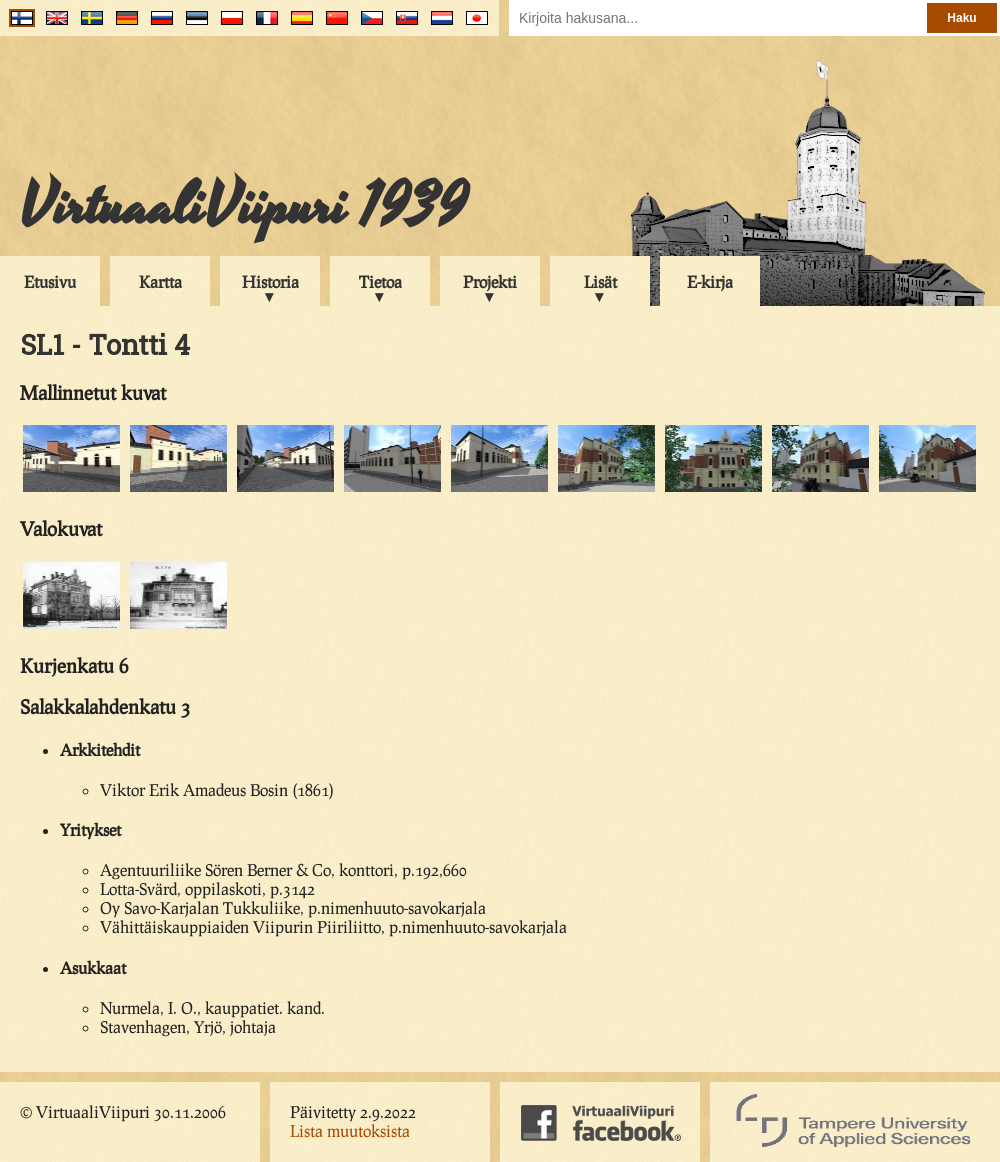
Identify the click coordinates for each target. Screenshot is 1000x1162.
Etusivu (50, 281)
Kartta (160, 281)
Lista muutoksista (350, 1130)
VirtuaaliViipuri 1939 (243, 207)
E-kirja (710, 281)
